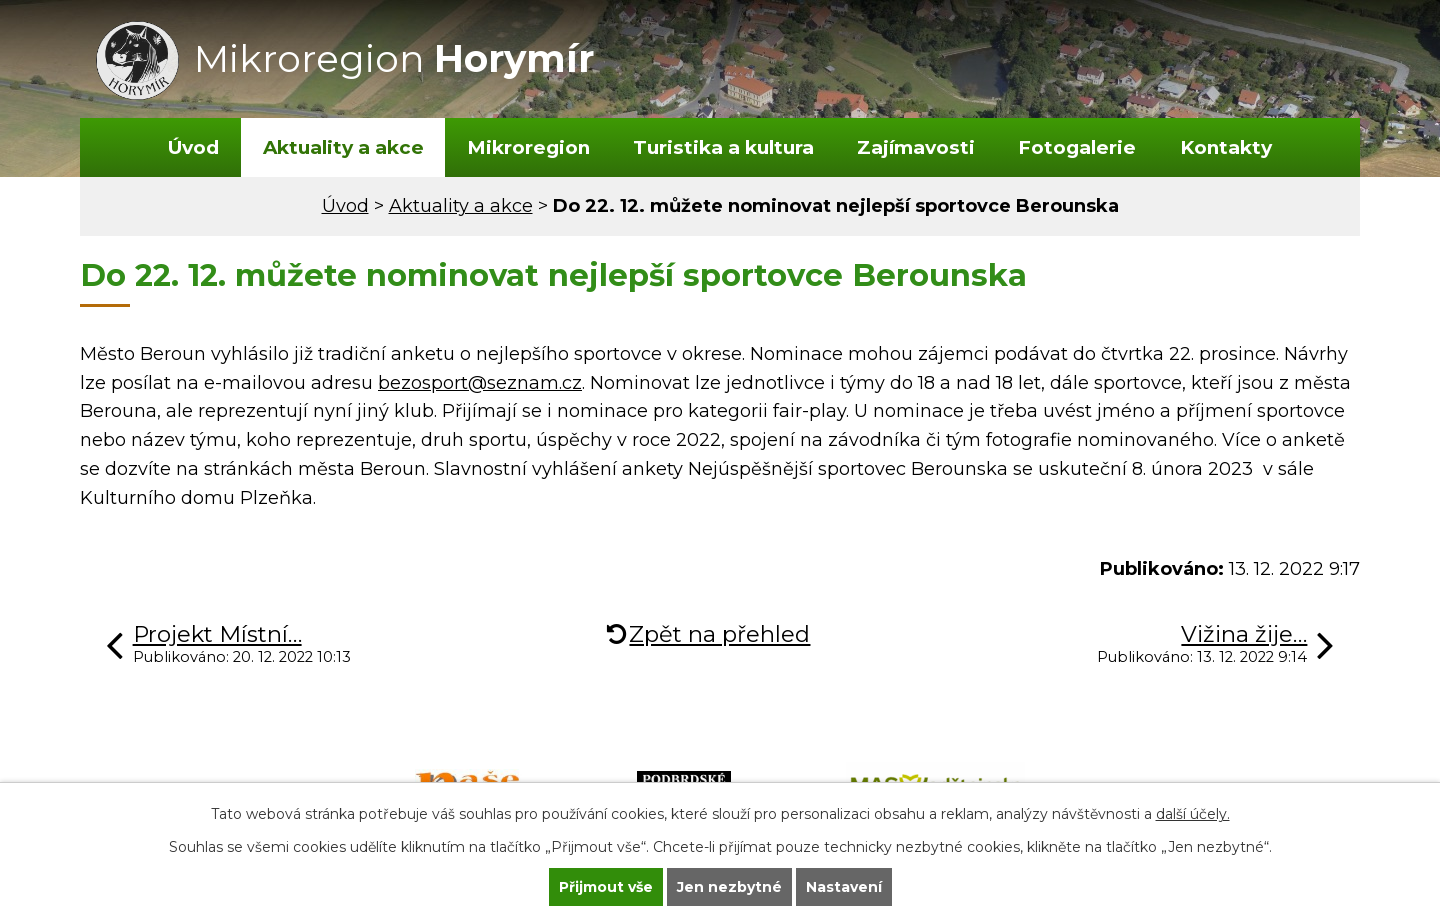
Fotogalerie (1077, 147)
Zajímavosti (916, 147)
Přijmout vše (606, 887)
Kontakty (1226, 147)
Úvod (193, 147)
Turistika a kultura (723, 147)
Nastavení (844, 887)
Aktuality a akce (343, 147)
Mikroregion (528, 147)
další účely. (1193, 814)
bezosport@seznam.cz (480, 383)
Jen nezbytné (729, 887)
